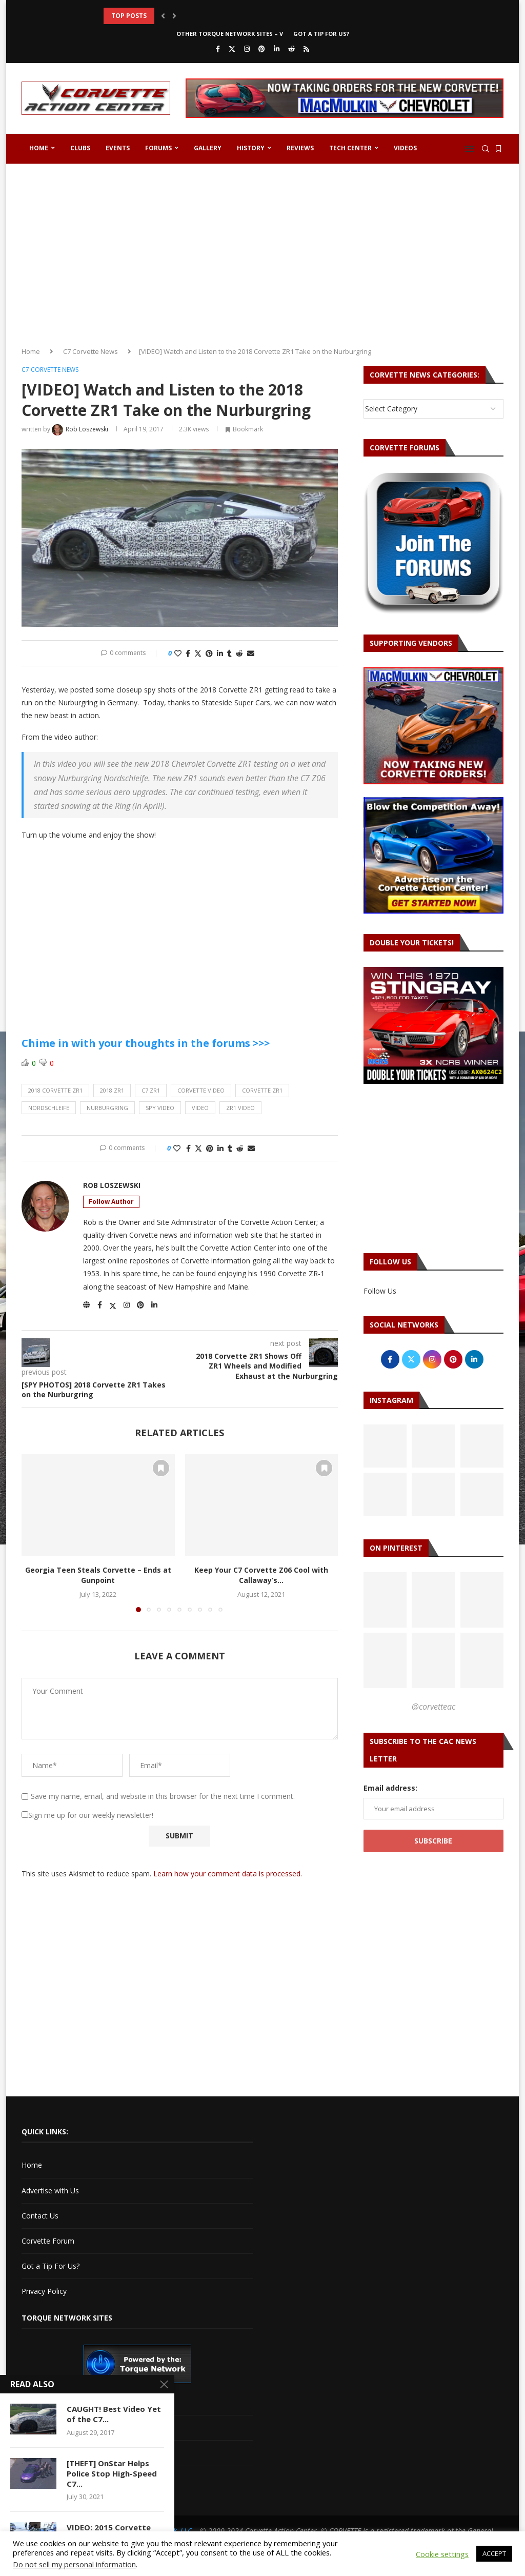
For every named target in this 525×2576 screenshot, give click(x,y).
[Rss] (306, 48)
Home (38, 148)
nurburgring (107, 1108)
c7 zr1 (151, 1090)
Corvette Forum (48, 2241)
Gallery (207, 148)
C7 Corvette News (90, 351)
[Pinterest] (261, 48)
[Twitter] (232, 48)
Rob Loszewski (111, 1185)
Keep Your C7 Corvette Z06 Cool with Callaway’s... (261, 1575)
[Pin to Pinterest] (209, 653)
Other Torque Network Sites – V (229, 33)
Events (118, 148)
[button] (163, 16)
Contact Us (40, 2216)
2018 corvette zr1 (55, 1090)
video (200, 1108)
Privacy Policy (44, 2291)
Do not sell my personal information (74, 2564)
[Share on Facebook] (188, 653)
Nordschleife (48, 1108)
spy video (160, 1108)
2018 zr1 (112, 1090)
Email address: (390, 1788)
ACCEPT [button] (494, 2553)
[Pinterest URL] (385, 1600)
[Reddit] (291, 48)
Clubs (80, 148)
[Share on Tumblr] (229, 653)
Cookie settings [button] (442, 2554)
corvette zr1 (262, 1090)
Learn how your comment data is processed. (227, 1873)
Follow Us (380, 1291)
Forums (158, 148)
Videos (405, 148)
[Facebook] (218, 48)
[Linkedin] (276, 48)
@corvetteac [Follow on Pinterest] (433, 1706)
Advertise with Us (50, 2190)
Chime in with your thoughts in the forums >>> (146, 1043)
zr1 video (240, 1108)
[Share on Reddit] (239, 653)
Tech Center (350, 148)
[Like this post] (177, 653)
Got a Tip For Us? (321, 33)
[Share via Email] (250, 653)
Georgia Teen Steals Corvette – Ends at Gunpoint (98, 1575)
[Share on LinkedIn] (220, 653)
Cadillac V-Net (45, 2402)
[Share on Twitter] (197, 653)
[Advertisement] (262, 251)
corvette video (201, 1090)
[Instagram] (247, 48)
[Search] (485, 149)
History (251, 148)
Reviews (300, 148)
